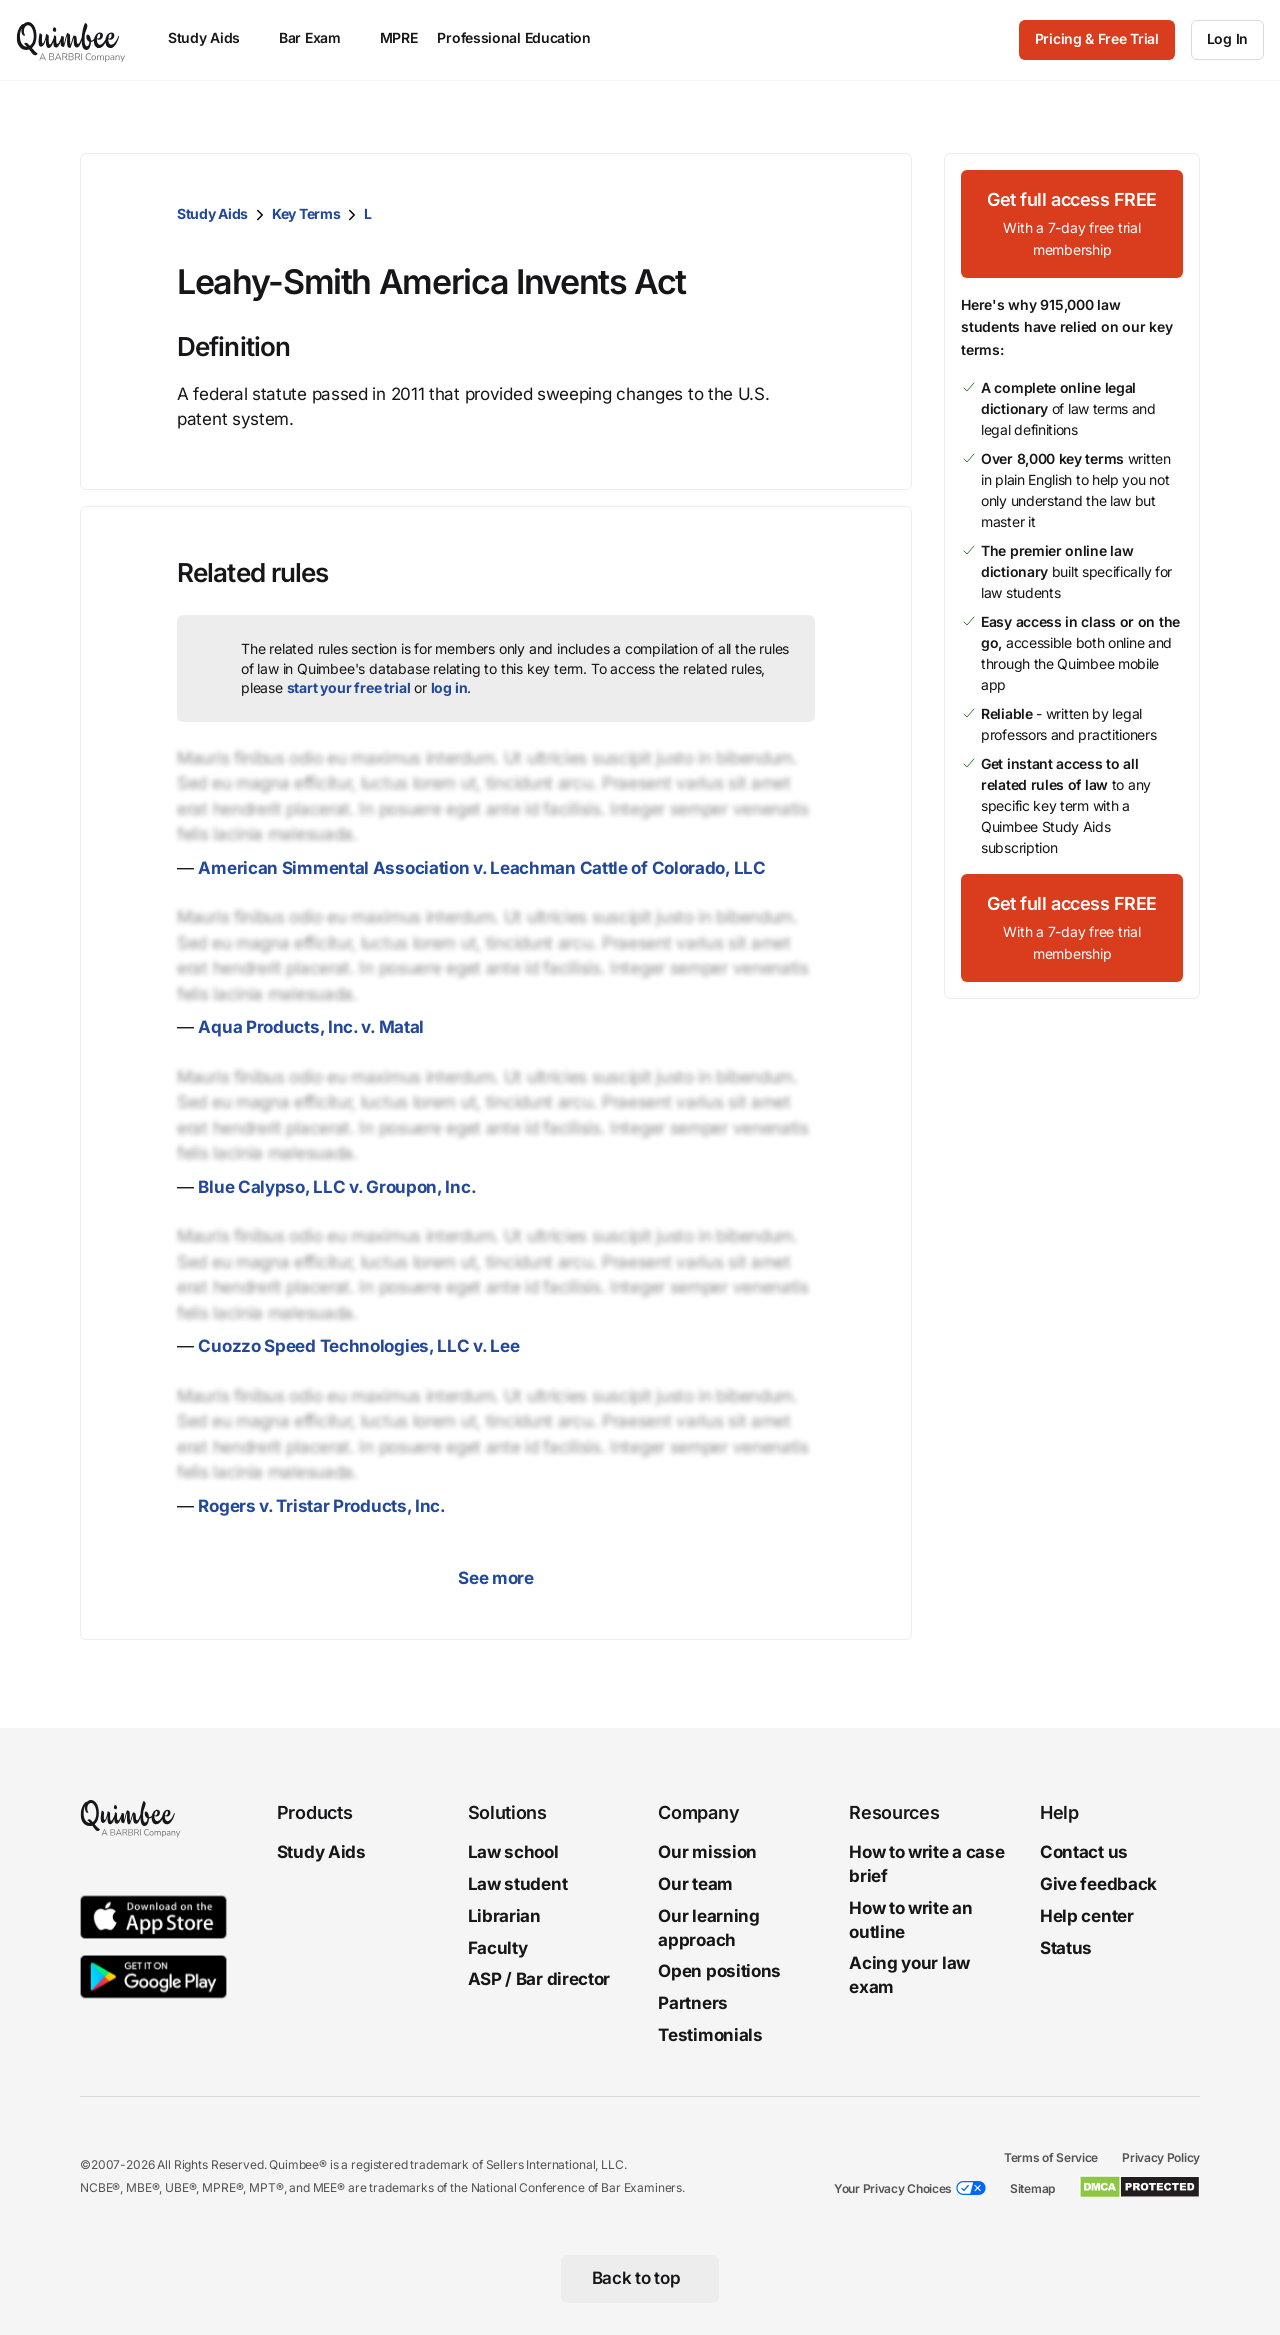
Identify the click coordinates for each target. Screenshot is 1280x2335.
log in (449, 687)
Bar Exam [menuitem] (319, 37)
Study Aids (212, 213)
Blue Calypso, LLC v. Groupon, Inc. (337, 1187)
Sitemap (1032, 2188)
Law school (513, 1852)
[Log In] (1227, 40)
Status (1066, 1948)
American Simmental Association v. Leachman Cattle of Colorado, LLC (481, 868)
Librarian (504, 1916)
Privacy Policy (1161, 2157)
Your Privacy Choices (893, 2188)
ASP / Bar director (539, 1980)
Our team (695, 1884)
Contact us (1084, 1852)
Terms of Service (1051, 2157)
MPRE (399, 37)
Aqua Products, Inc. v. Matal (311, 1027)
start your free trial (349, 687)
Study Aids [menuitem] (213, 37)
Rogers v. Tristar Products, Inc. (321, 1506)
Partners (693, 2003)
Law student (518, 1884)
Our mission (707, 1852)
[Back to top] (640, 2279)
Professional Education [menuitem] (523, 37)
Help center (1087, 1916)
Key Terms (306, 213)
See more (496, 1578)
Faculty (498, 1948)
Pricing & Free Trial (1097, 38)
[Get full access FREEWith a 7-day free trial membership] (1072, 224)
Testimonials (710, 2035)
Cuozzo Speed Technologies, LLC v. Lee (358, 1346)
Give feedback (1098, 1884)
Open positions (719, 1972)
